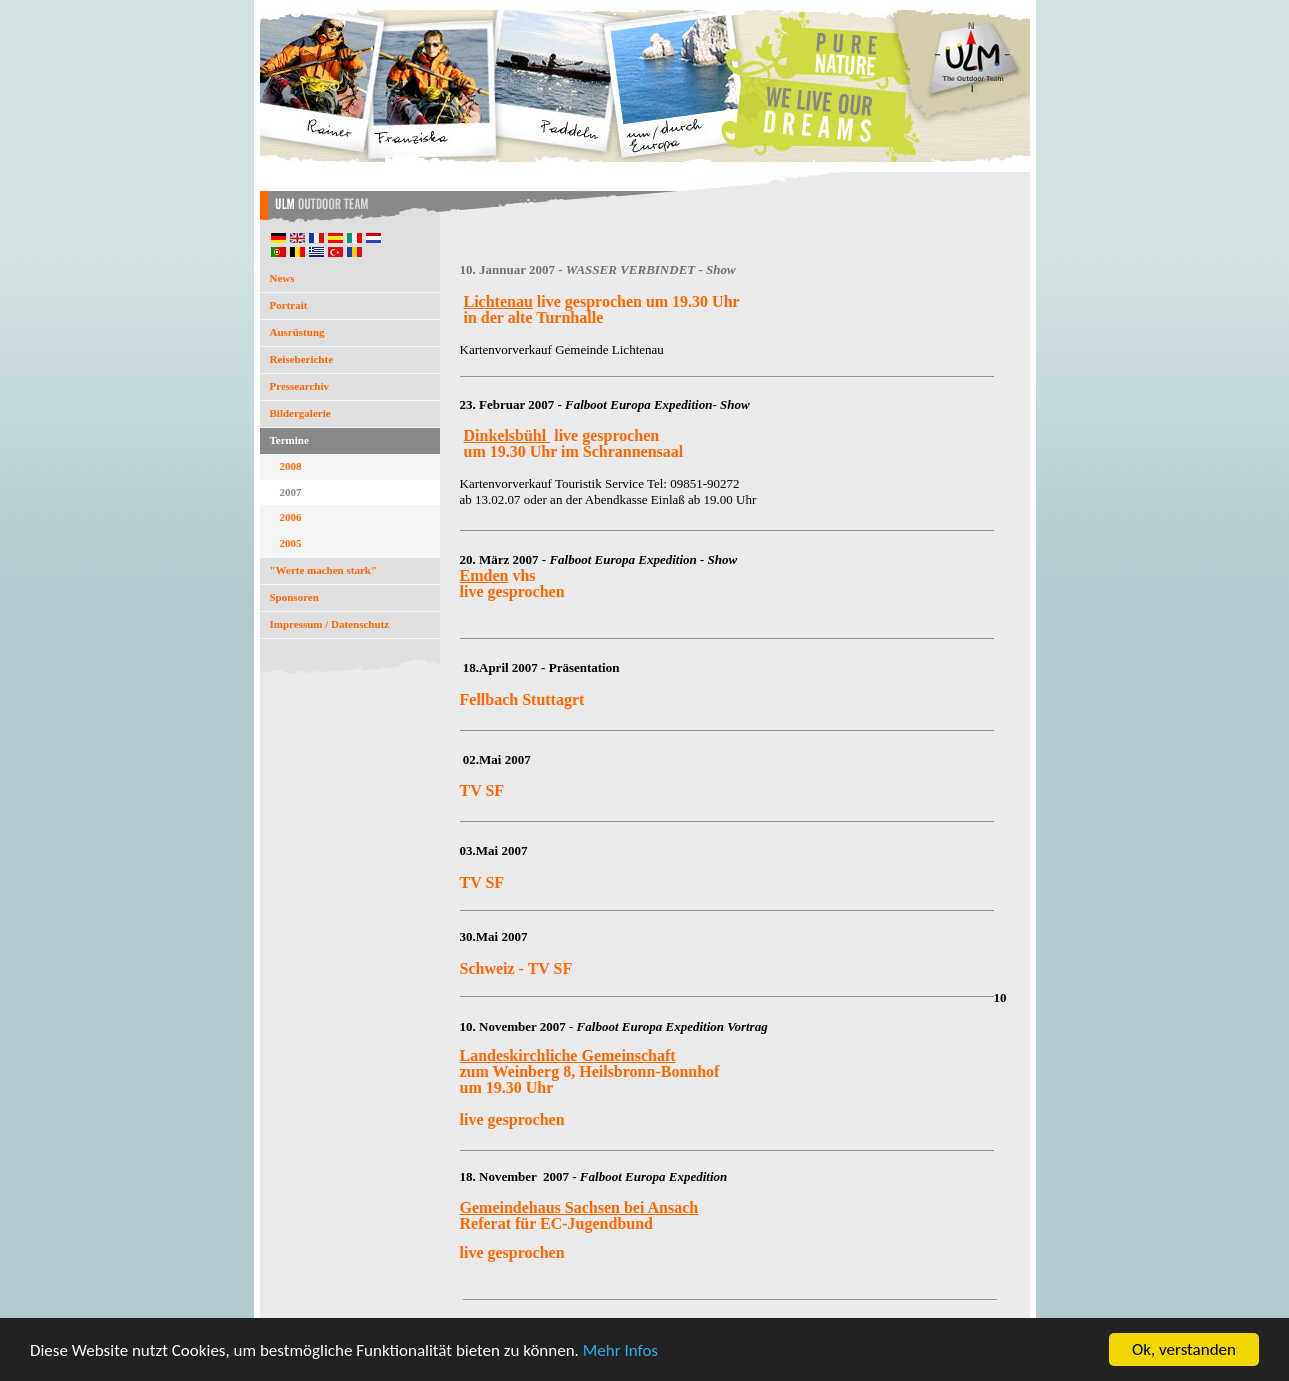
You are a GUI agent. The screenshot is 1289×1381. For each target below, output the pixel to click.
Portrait (289, 305)
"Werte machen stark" (324, 570)
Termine (289, 440)
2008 (291, 466)
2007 (291, 492)
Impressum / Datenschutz (330, 624)
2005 (291, 543)
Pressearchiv (299, 386)
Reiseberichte (302, 359)
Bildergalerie (300, 413)
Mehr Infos (620, 1351)
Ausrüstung (297, 332)
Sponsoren (294, 597)
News (282, 278)
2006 (291, 517)
